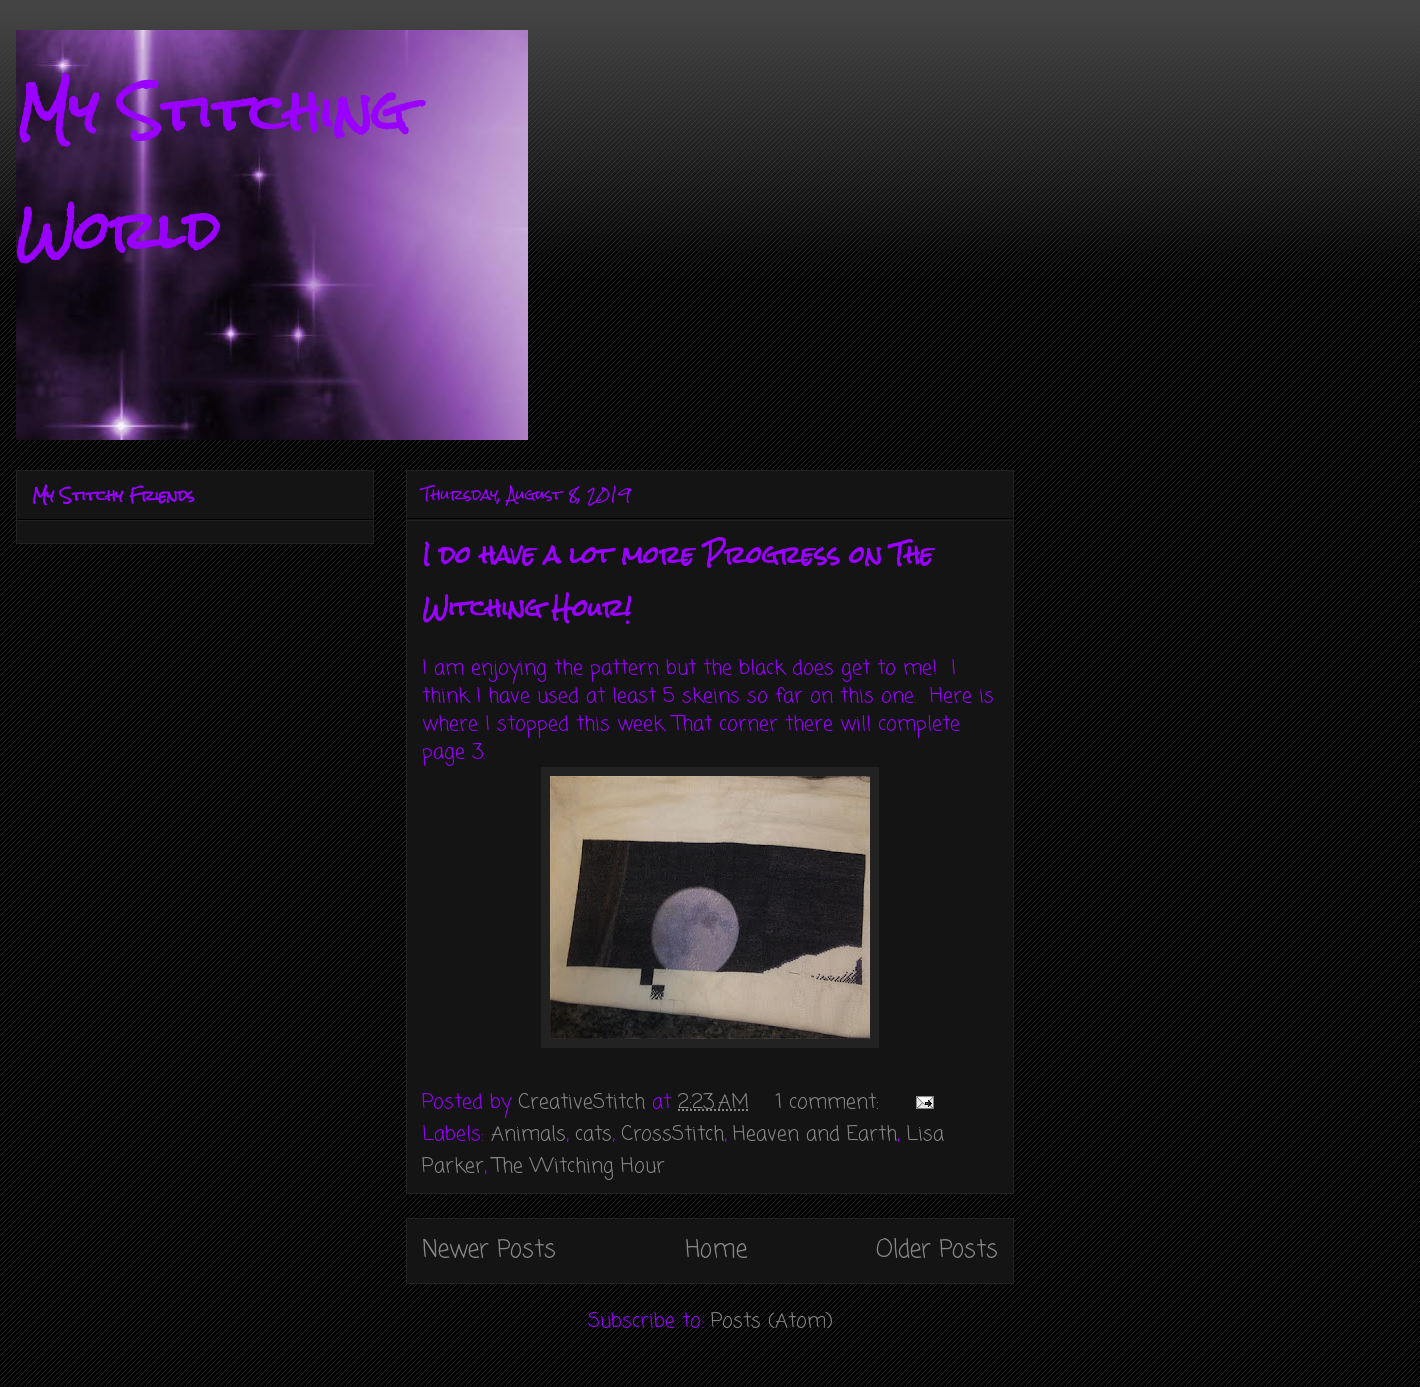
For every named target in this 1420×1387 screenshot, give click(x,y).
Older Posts (937, 1250)
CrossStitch (672, 1134)
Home (716, 1250)
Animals (528, 1134)
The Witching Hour (579, 1166)
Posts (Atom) (772, 1321)
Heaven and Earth (815, 1134)
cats (593, 1134)
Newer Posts (489, 1250)
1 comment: (831, 1102)
